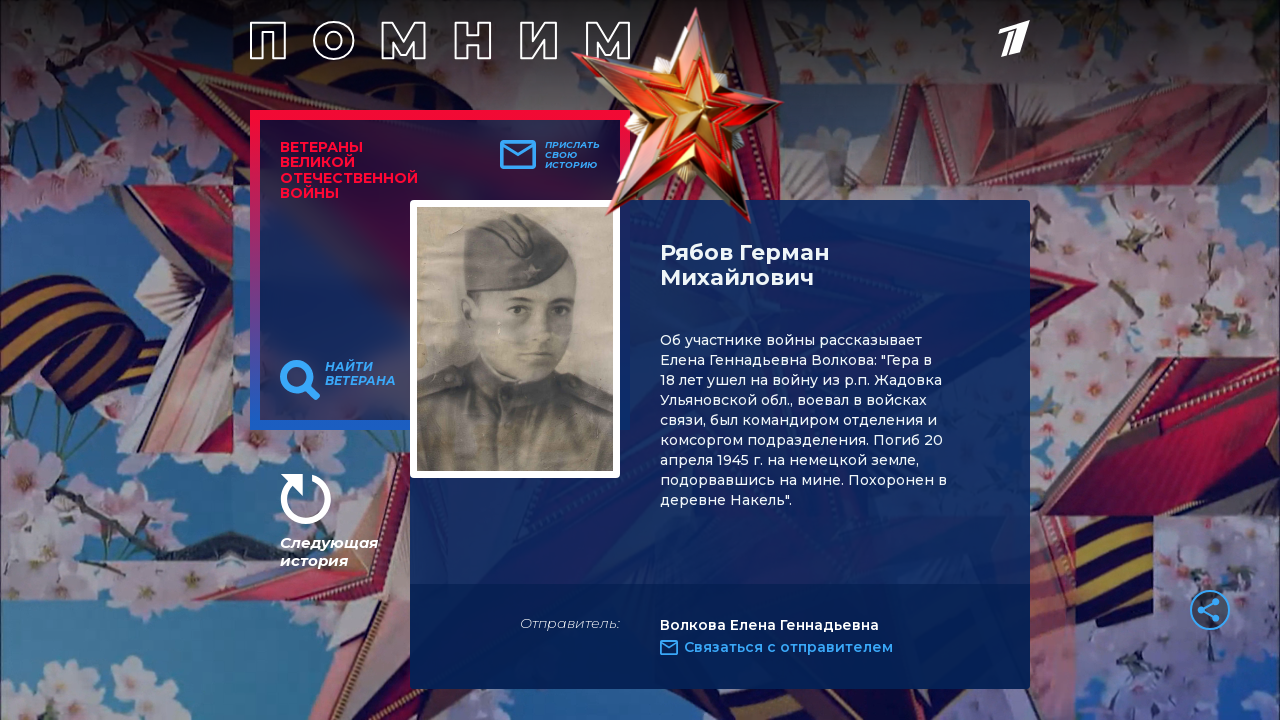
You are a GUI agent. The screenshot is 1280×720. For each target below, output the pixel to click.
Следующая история (329, 551)
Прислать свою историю (572, 155)
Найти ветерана (360, 374)
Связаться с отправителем (788, 647)
